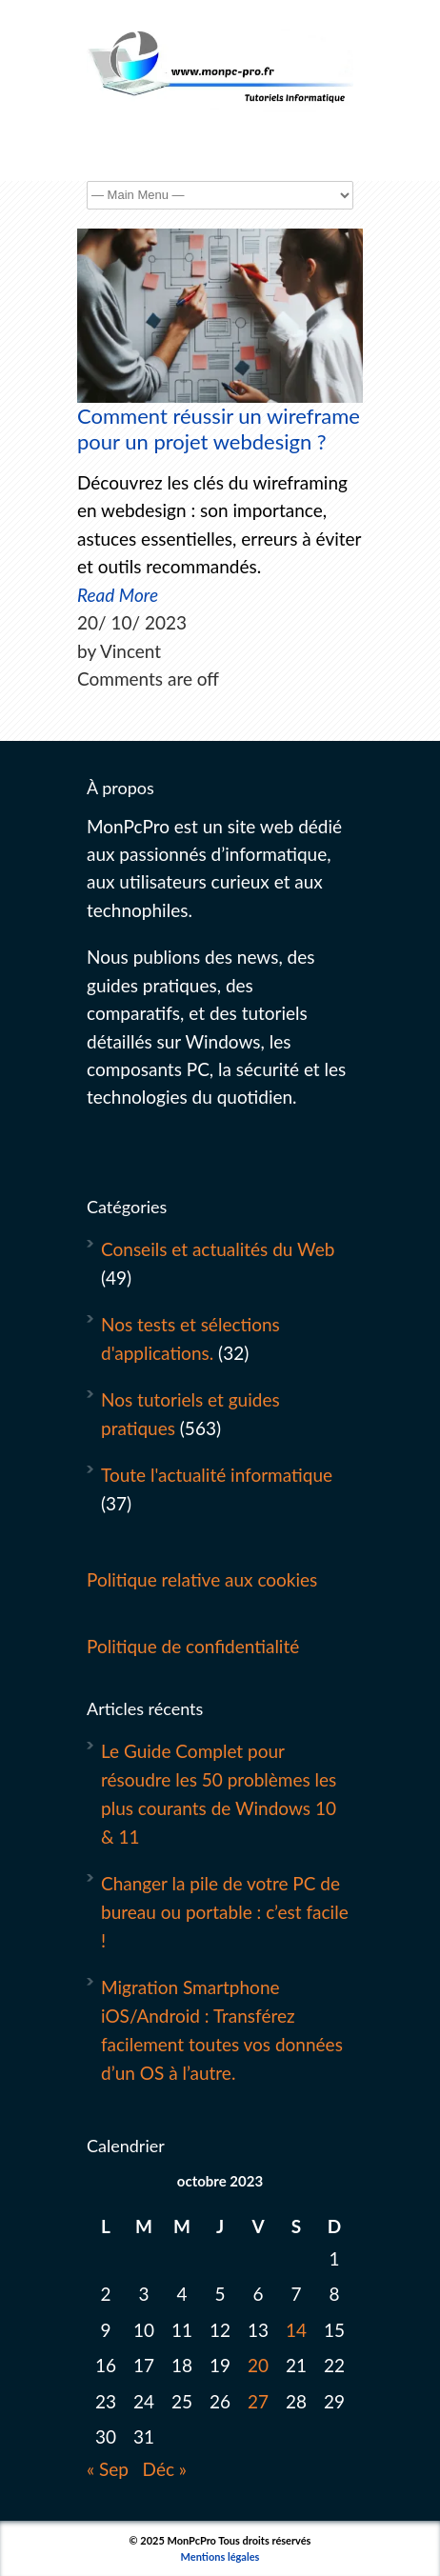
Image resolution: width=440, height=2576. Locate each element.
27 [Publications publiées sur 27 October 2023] (258, 2401)
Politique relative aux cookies (202, 1579)
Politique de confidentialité (193, 1646)
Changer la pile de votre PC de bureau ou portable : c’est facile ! (225, 1911)
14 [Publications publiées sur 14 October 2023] (296, 2330)
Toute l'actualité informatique (216, 1475)
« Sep (108, 2469)
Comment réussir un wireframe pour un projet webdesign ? (218, 428)
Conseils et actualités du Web (217, 1249)
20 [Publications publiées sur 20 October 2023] (258, 2365)
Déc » (165, 2469)
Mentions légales (220, 2556)
